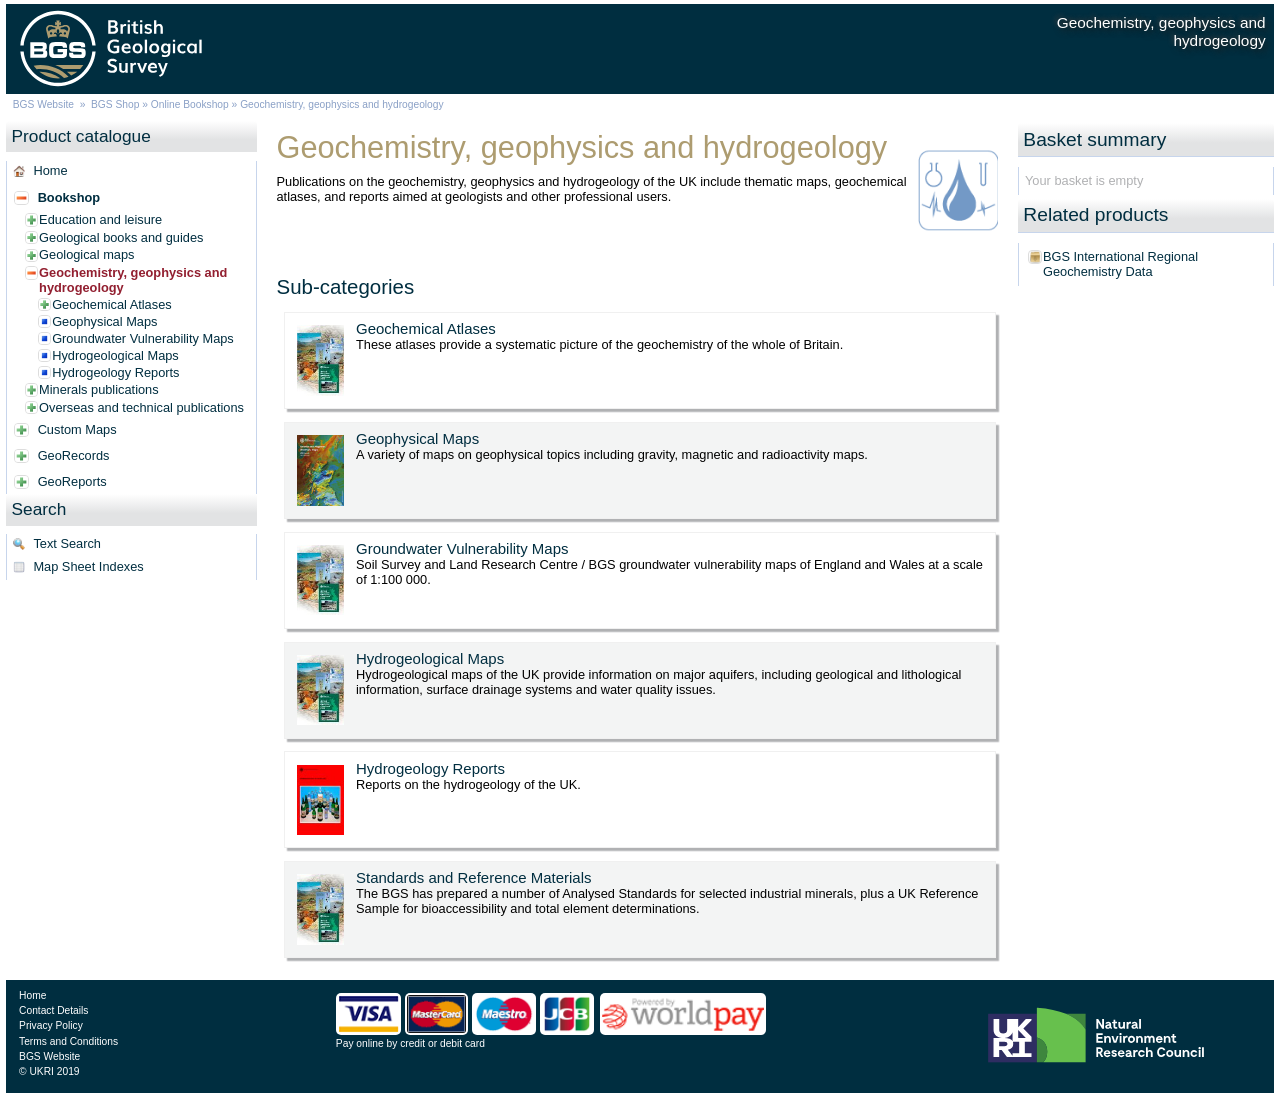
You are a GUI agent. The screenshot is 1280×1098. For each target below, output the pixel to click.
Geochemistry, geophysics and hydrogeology (133, 280)
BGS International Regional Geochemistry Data (1120, 264)
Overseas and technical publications (141, 407)
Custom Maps (77, 429)
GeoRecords (74, 455)
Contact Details (53, 1010)
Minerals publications (99, 389)
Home (50, 170)
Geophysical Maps (104, 321)
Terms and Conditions (68, 1041)
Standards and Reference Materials (473, 877)
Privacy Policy (51, 1025)
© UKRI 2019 (49, 1071)
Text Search (67, 543)
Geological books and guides (121, 237)
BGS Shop (115, 104)
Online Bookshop (190, 104)
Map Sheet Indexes (88, 566)
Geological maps (86, 254)
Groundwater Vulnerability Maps (143, 338)
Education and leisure (100, 219)
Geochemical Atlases (112, 304)
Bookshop (69, 197)
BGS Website (43, 104)
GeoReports (72, 481)
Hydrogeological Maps (115, 355)
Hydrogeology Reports (115, 372)
